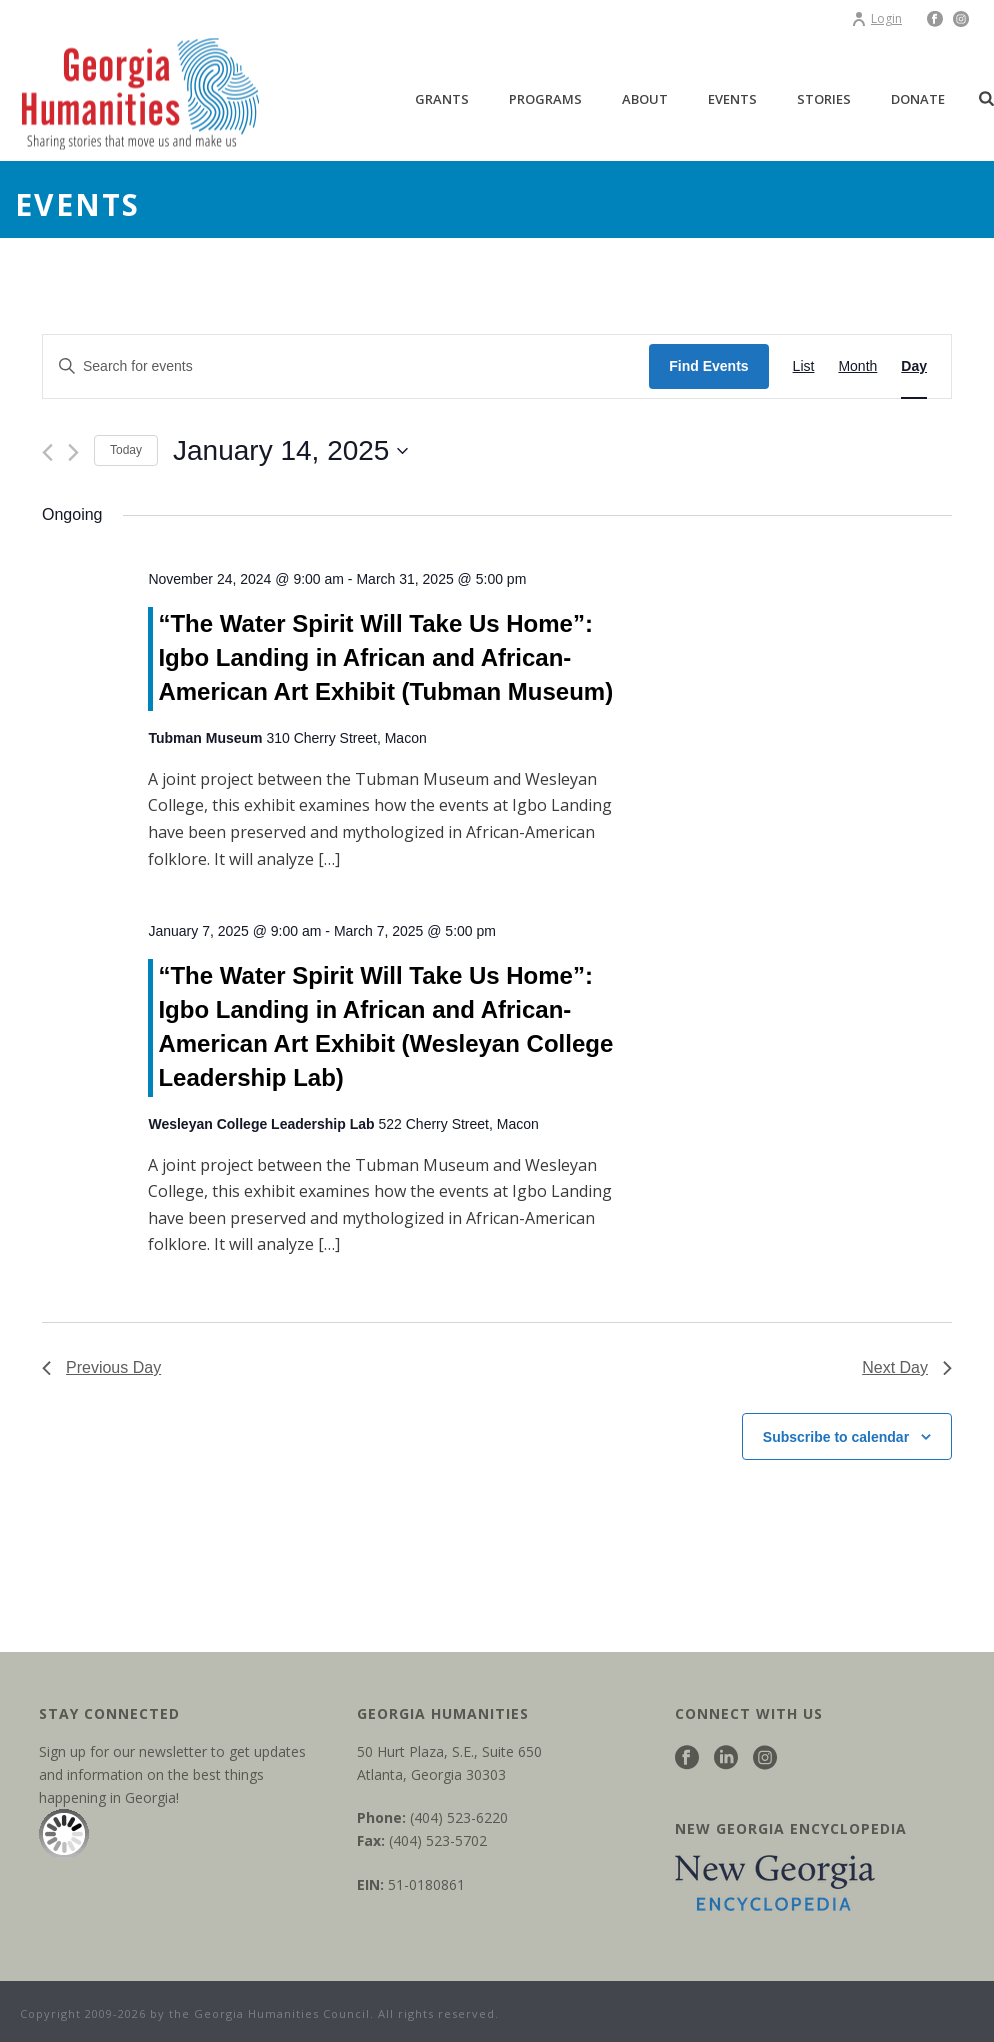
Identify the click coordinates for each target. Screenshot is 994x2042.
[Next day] (73, 452)
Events (732, 99)
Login (876, 18)
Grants (442, 99)
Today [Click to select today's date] (126, 450)
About (645, 99)
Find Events (708, 366)
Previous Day (101, 1367)
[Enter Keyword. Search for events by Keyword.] (346, 366)
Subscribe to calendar (836, 1437)
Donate (918, 99)
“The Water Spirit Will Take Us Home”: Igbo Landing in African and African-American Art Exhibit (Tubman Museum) (385, 657)
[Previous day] (47, 452)
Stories (824, 99)
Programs (545, 99)
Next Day (907, 1367)
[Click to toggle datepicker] (290, 451)
